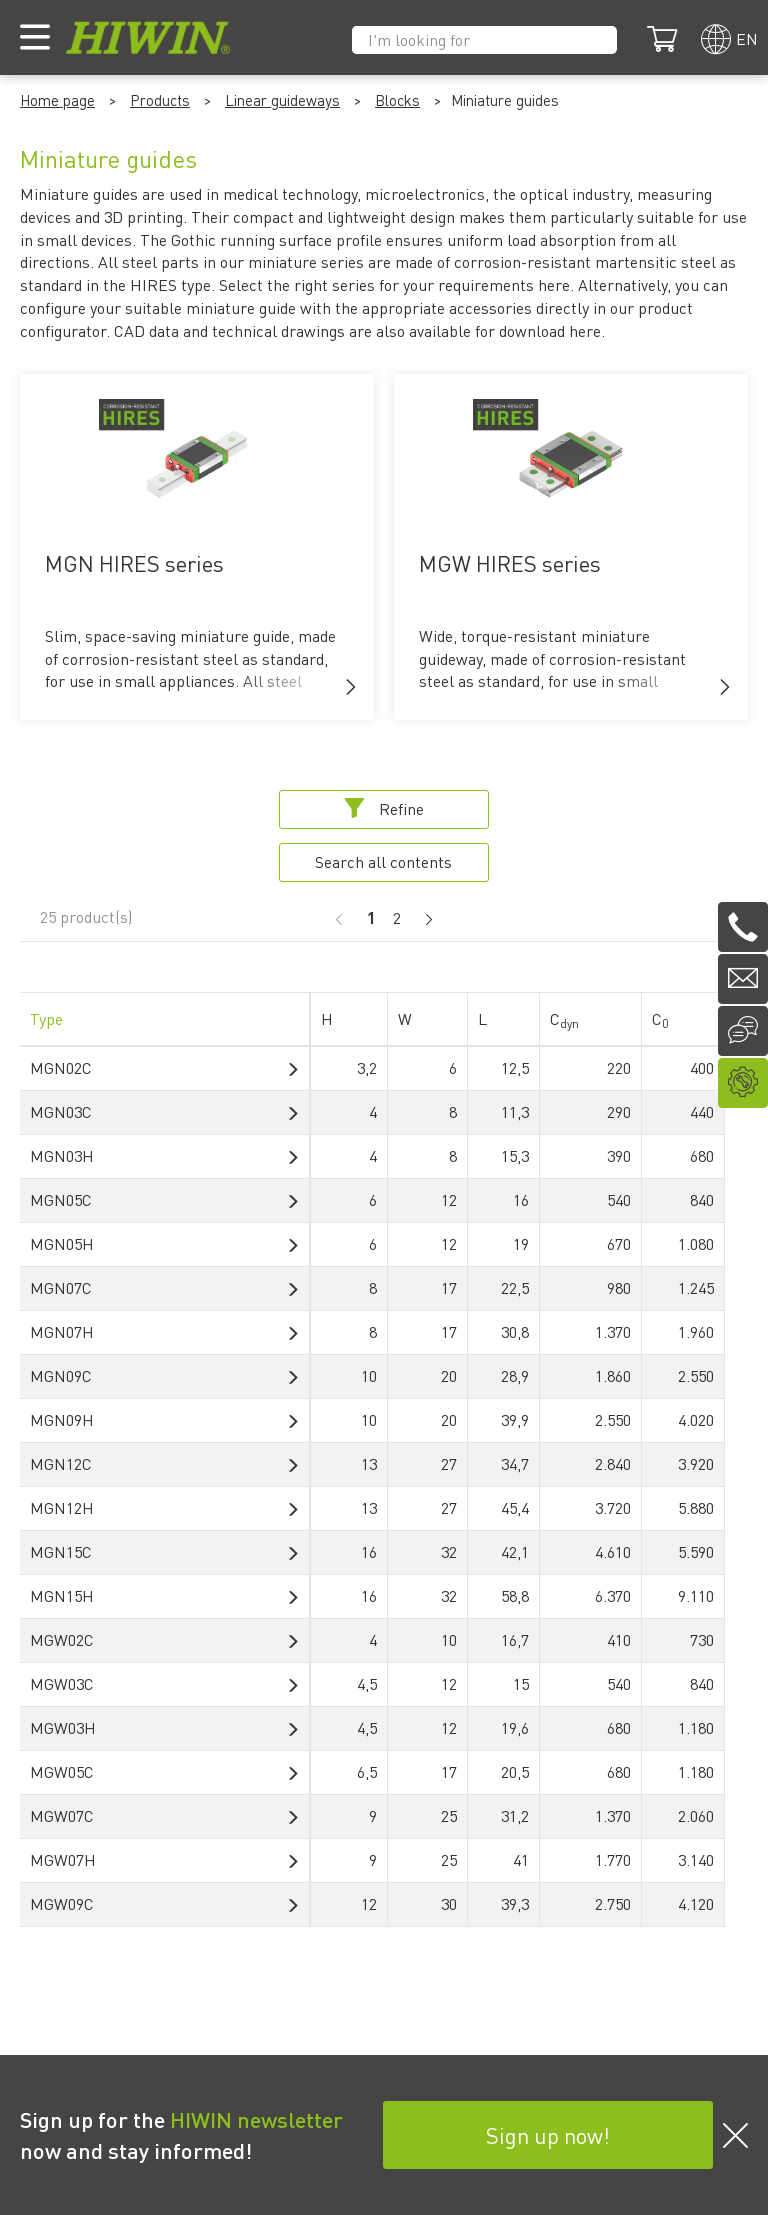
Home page (57, 100)
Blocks (397, 100)
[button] (351, 687)
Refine (384, 808)
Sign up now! (548, 2135)
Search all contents (383, 861)
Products (160, 100)
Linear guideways (282, 100)
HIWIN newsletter (256, 2119)
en (747, 38)
